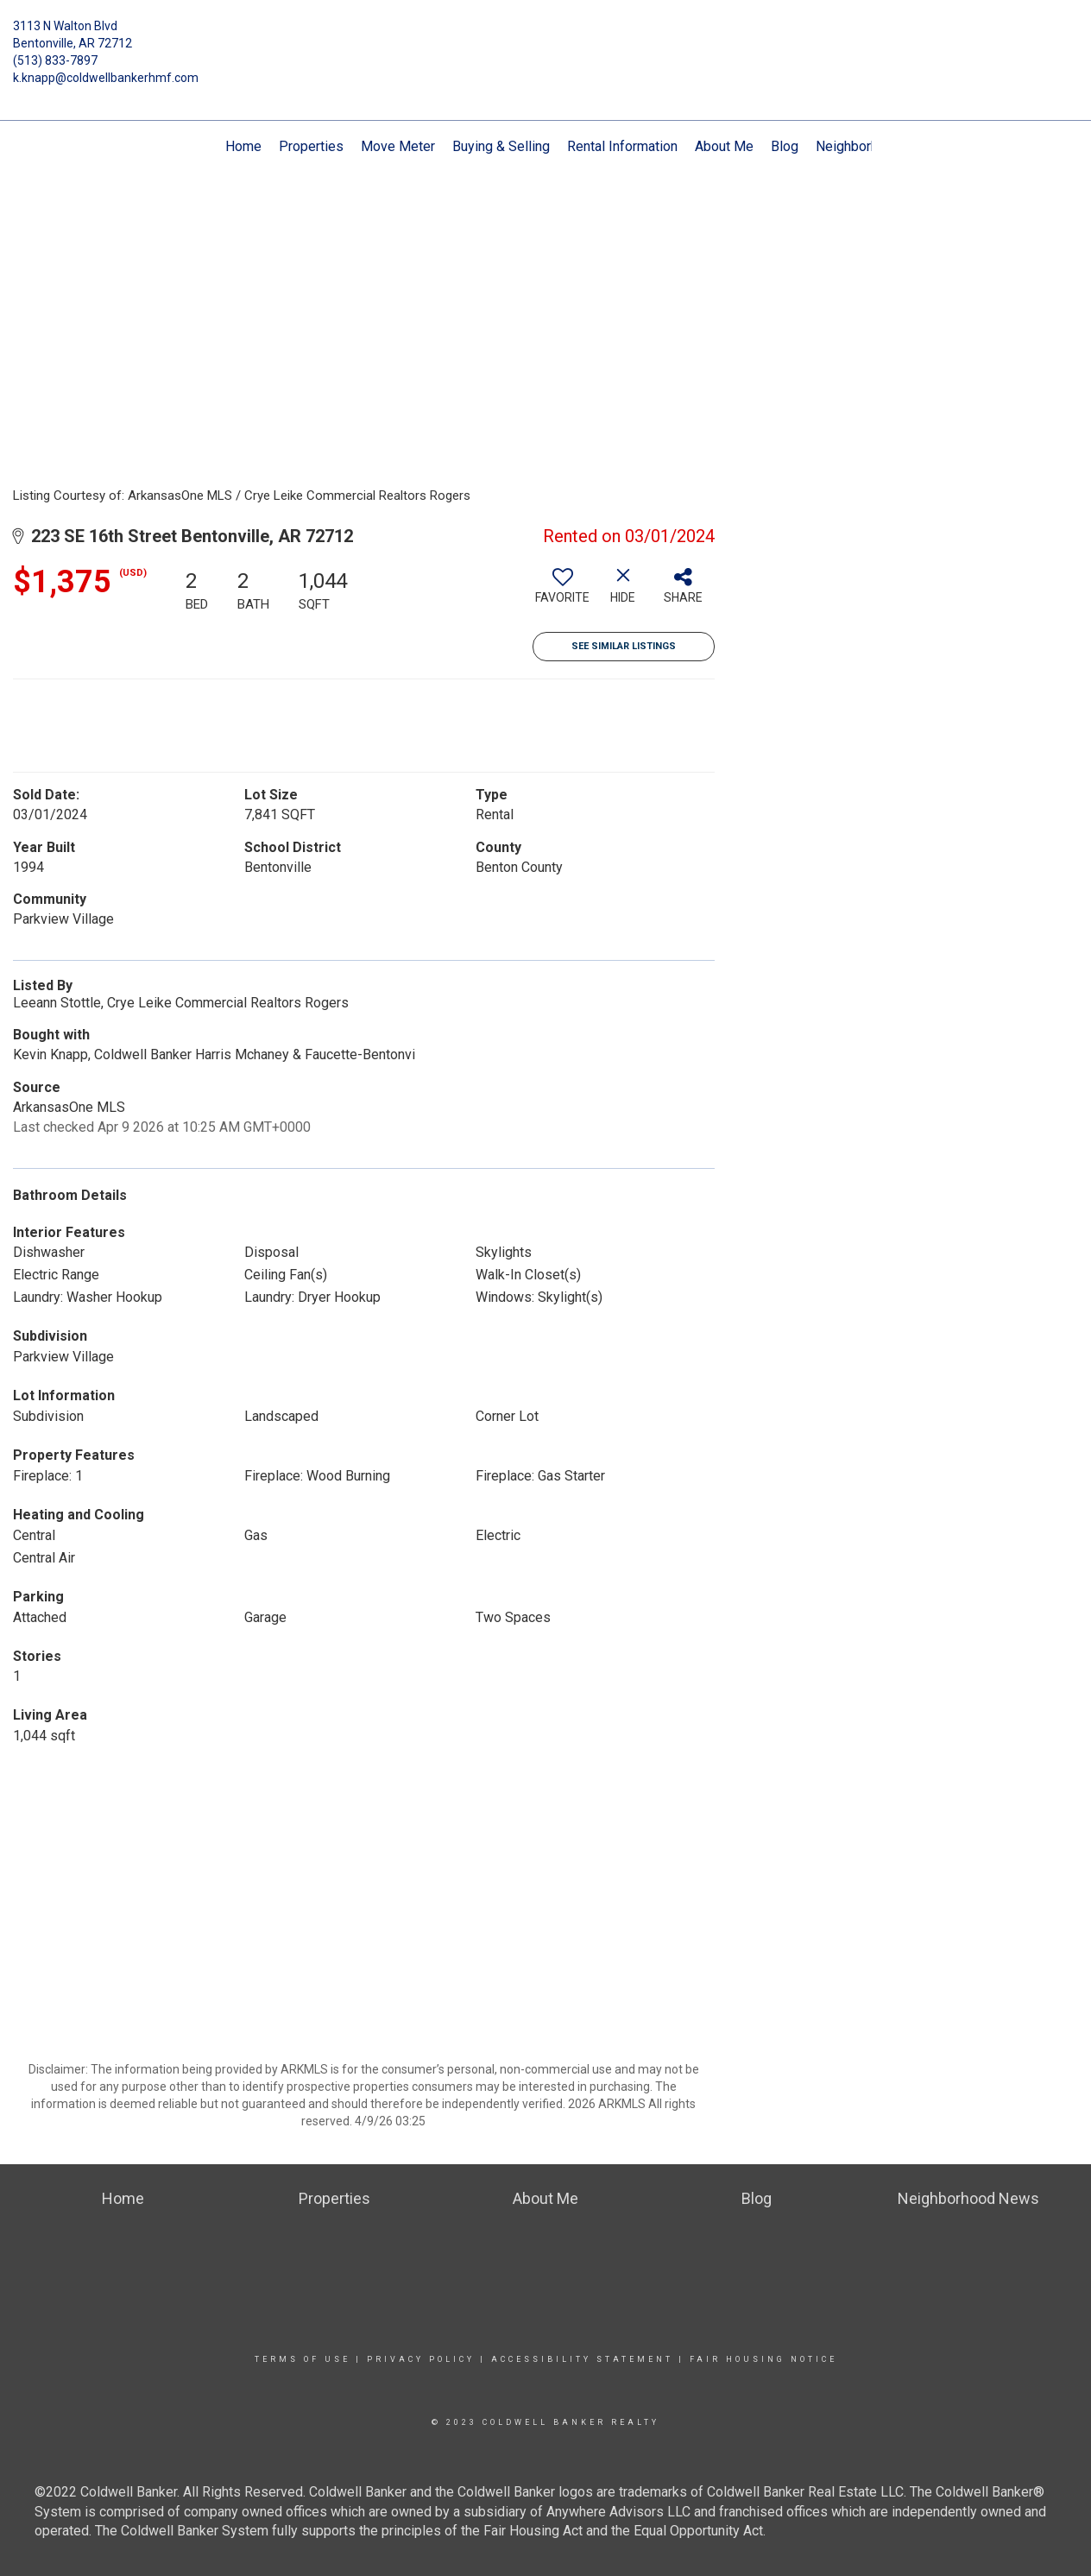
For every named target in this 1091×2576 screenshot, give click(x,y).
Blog (784, 146)
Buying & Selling (501, 146)
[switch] (563, 592)
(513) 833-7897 (55, 60)
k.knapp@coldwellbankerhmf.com (106, 78)
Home (243, 146)
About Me (724, 146)
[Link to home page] (545, 39)
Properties (311, 146)
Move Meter (398, 146)
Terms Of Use (302, 2359)
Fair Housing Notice (763, 2359)
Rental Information (622, 146)
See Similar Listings (623, 646)
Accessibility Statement (582, 2359)
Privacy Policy (421, 2359)
